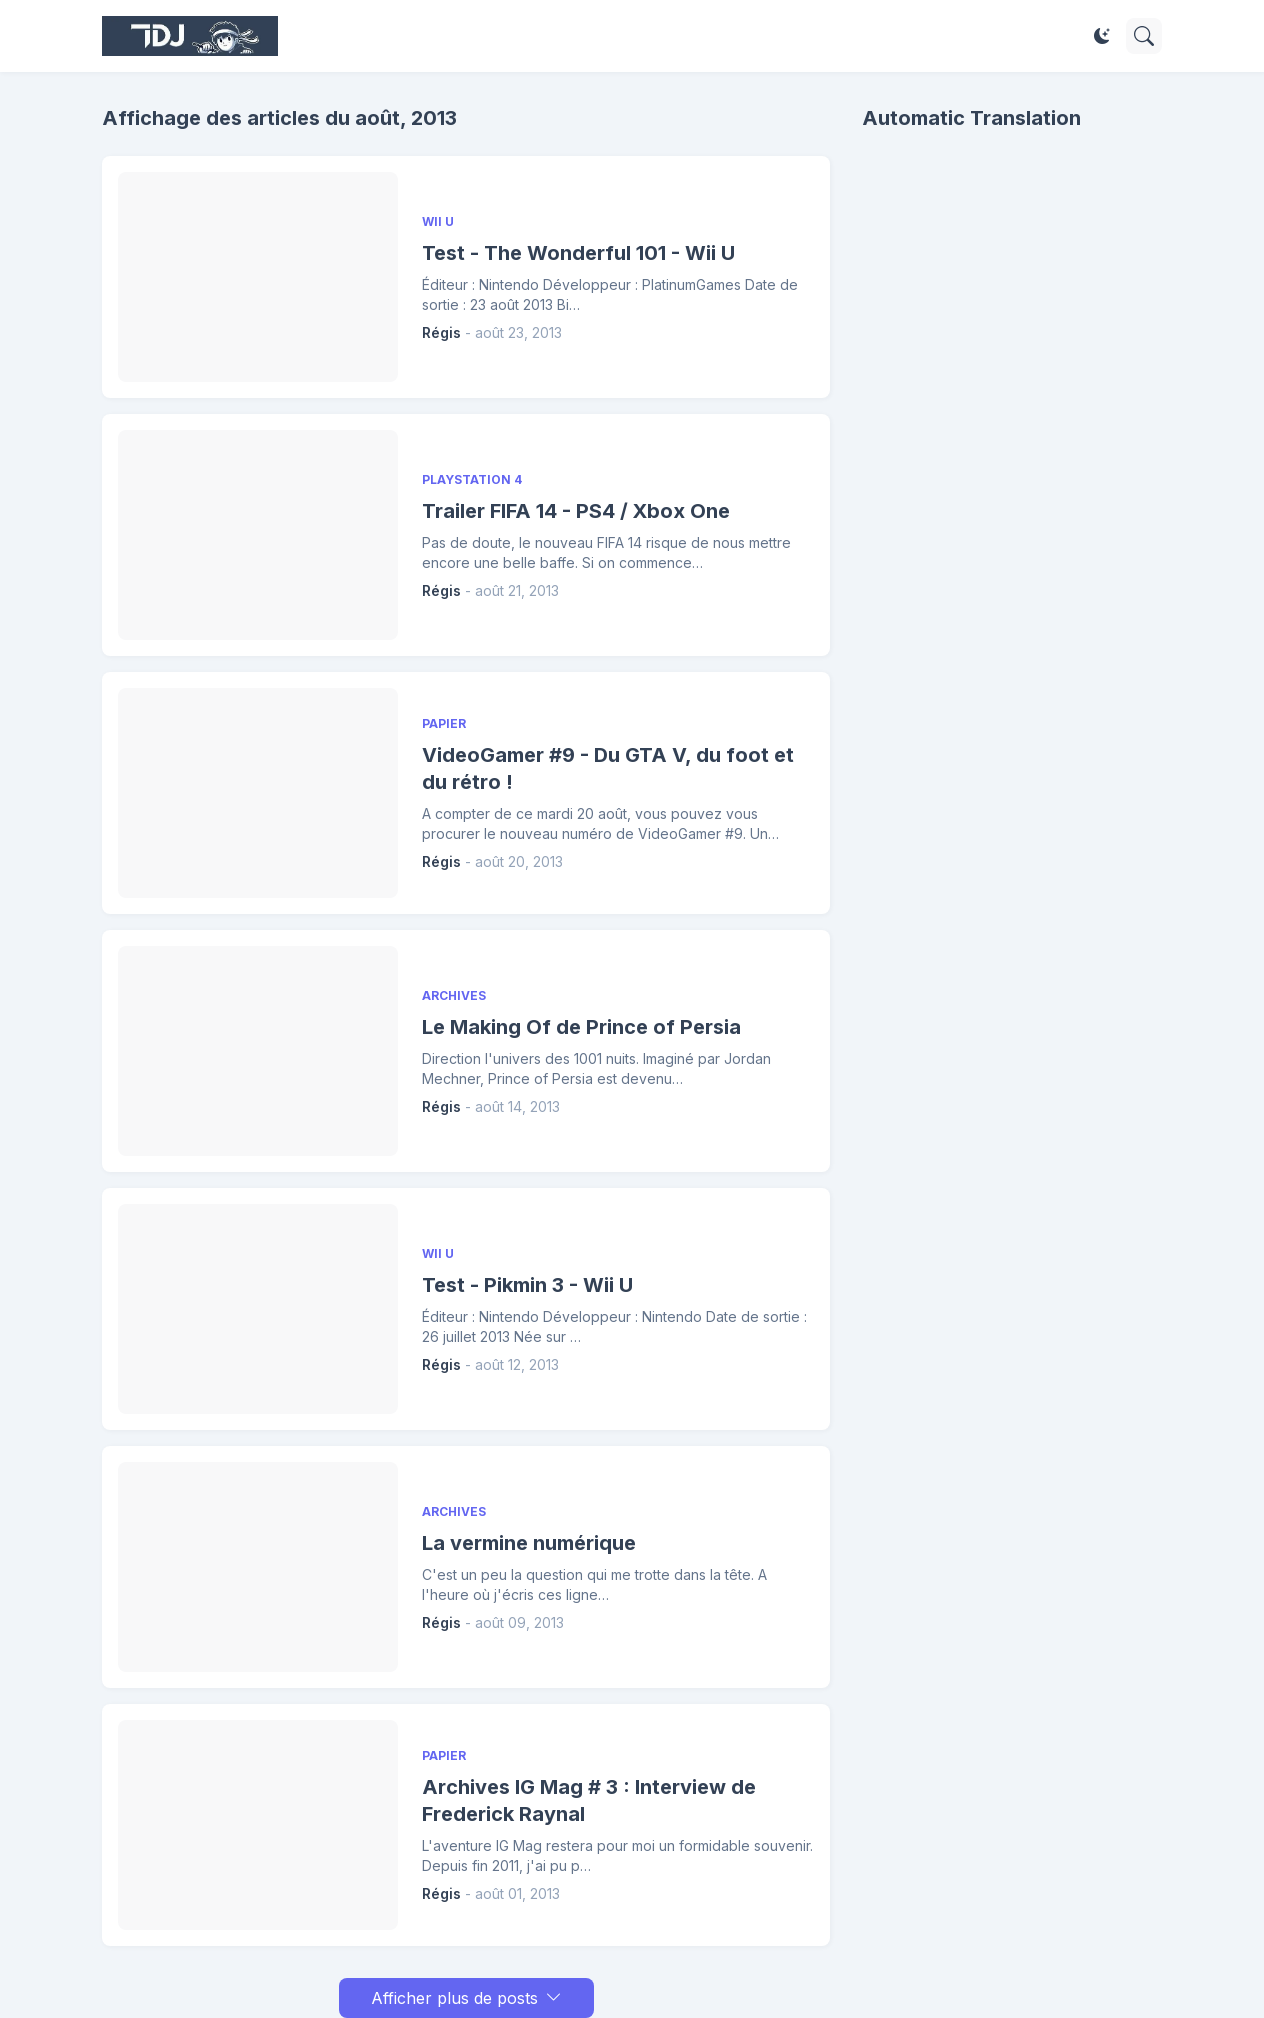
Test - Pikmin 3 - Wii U (527, 1285)
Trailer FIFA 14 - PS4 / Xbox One (576, 511)
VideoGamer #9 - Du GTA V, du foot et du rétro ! (608, 768)
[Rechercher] (1144, 36)
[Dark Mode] (1102, 36)
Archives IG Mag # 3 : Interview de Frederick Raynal (589, 1800)
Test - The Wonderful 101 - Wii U (578, 253)
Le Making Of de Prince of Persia (581, 1027)
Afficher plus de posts (454, 1998)
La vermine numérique (529, 1543)
